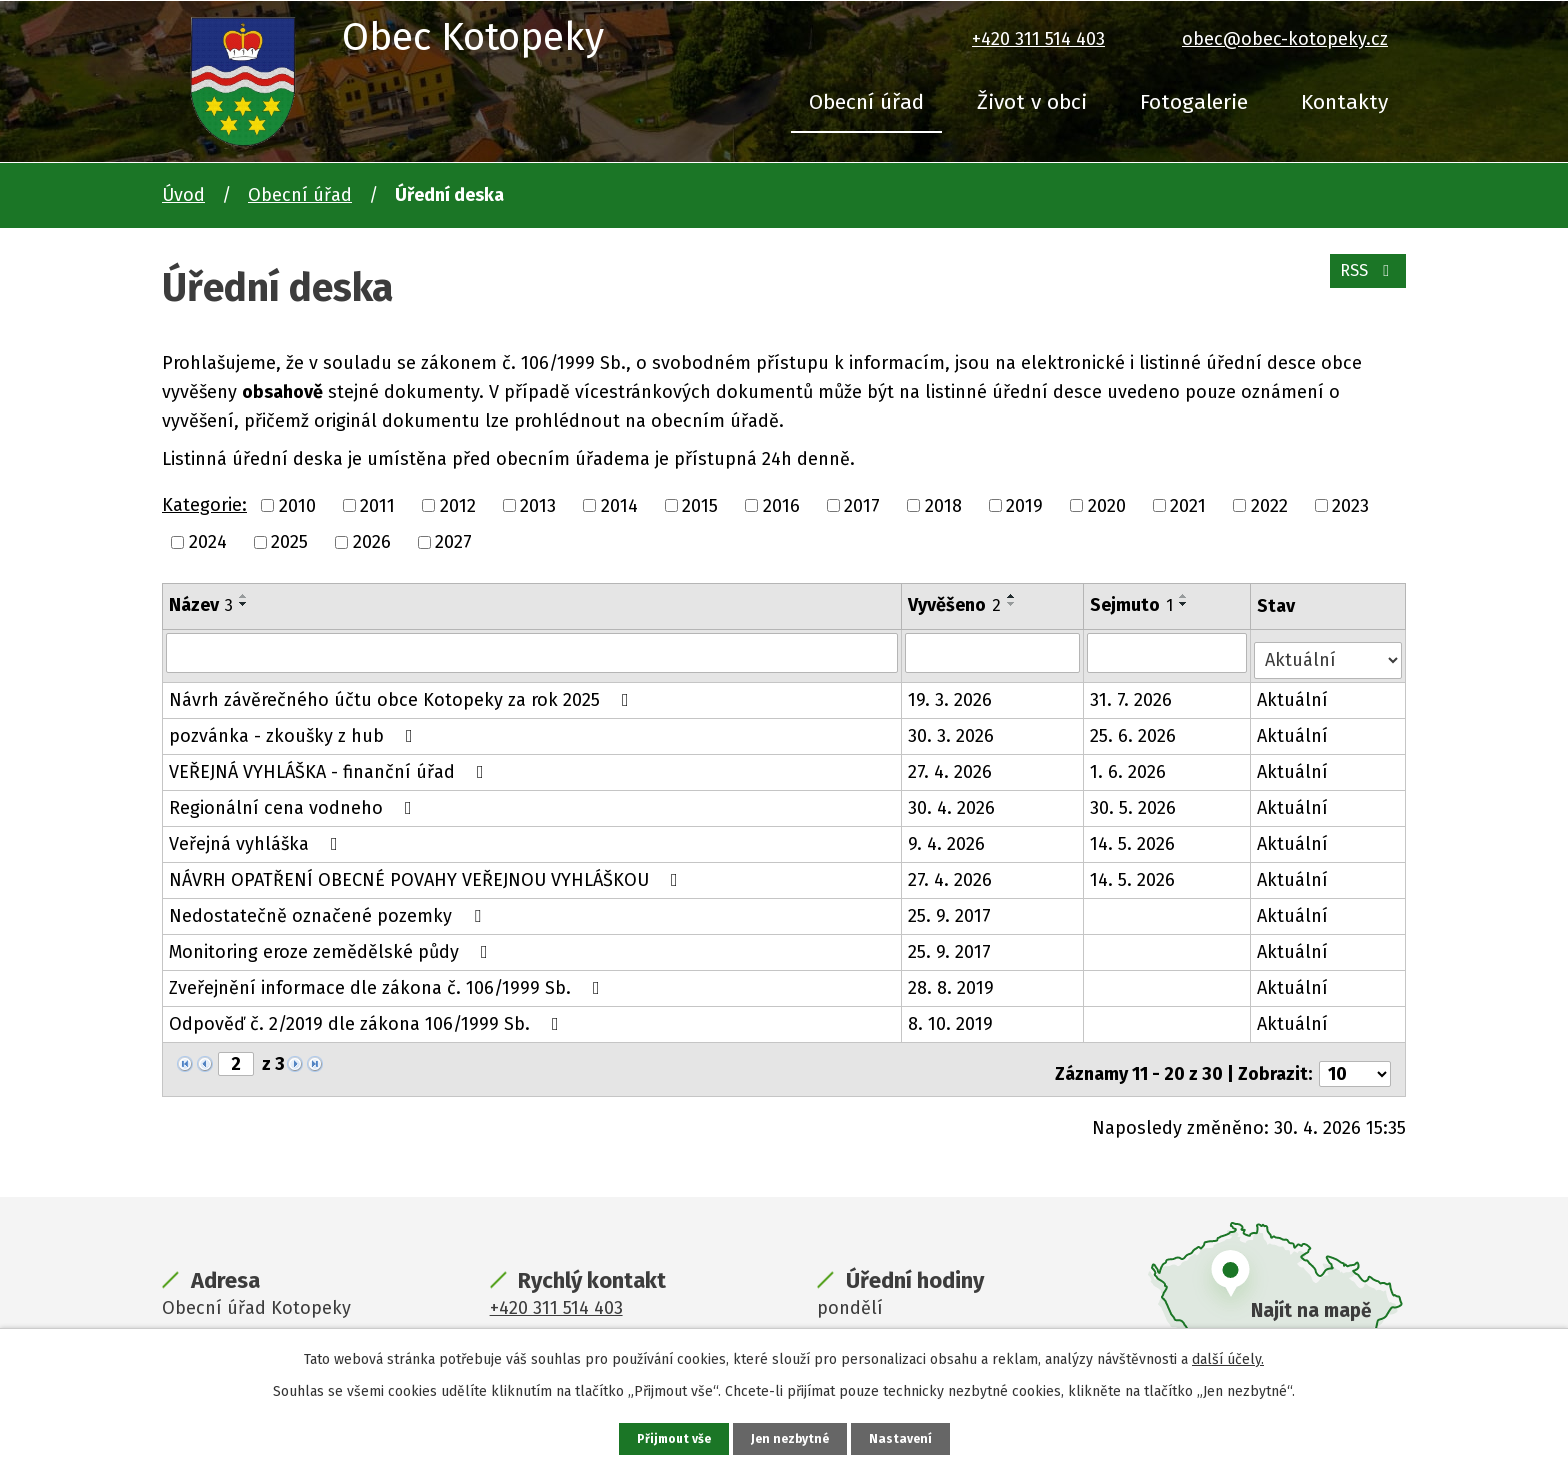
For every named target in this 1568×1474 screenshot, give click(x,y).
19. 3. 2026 (952, 692)
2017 (862, 505)
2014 (619, 505)
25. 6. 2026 (1135, 728)
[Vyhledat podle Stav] (1329, 650)
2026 (372, 542)
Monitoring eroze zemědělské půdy (332, 944)
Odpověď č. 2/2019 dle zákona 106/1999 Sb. (368, 1016)
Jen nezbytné (792, 1437)
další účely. (1228, 1356)
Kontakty (1344, 102)
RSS (1363, 282)
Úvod (183, 195)
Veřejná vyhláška (257, 836)
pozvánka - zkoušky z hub (295, 728)
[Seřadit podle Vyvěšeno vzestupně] (1014, 596)
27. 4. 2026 (952, 764)
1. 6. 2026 (1130, 764)
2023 (1350, 505)
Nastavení (908, 1437)
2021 (1188, 505)
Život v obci (1032, 102)
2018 (943, 505)
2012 (458, 505)
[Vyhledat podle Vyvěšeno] (994, 652)
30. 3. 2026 (953, 728)
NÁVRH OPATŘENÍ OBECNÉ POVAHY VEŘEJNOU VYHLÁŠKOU (427, 872)
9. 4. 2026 (948, 836)
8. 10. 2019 (952, 1016)
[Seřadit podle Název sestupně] (244, 604)
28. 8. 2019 (953, 980)
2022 (1269, 505)
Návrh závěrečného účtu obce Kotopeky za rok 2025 (403, 692)
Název (201, 605)
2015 (700, 505)
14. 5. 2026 (1134, 836)
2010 (297, 505)
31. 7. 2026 (1133, 692)
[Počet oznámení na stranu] (1355, 1057)
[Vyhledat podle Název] (533, 652)
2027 (453, 542)
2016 (781, 505)
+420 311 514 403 (1038, 39)
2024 (208, 542)
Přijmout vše (668, 1437)
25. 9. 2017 (951, 908)
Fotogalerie (1194, 102)
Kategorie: (204, 505)
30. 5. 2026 (1135, 800)
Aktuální (1294, 692)
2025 (289, 542)
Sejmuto (1133, 605)
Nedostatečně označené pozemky (329, 908)
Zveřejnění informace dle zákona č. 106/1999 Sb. (388, 980)
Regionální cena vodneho (294, 800)
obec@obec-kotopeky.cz (1285, 39)
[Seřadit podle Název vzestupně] (244, 596)
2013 (538, 505)
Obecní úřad (866, 102)
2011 (377, 505)
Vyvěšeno (956, 605)
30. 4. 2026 (953, 800)
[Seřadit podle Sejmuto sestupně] (1186, 604)
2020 (1107, 505)
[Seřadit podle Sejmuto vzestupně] (1186, 596)
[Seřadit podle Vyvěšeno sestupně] (1014, 604)
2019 (1024, 505)
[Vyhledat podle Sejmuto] (1169, 652)
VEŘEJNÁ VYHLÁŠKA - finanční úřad (330, 764)
